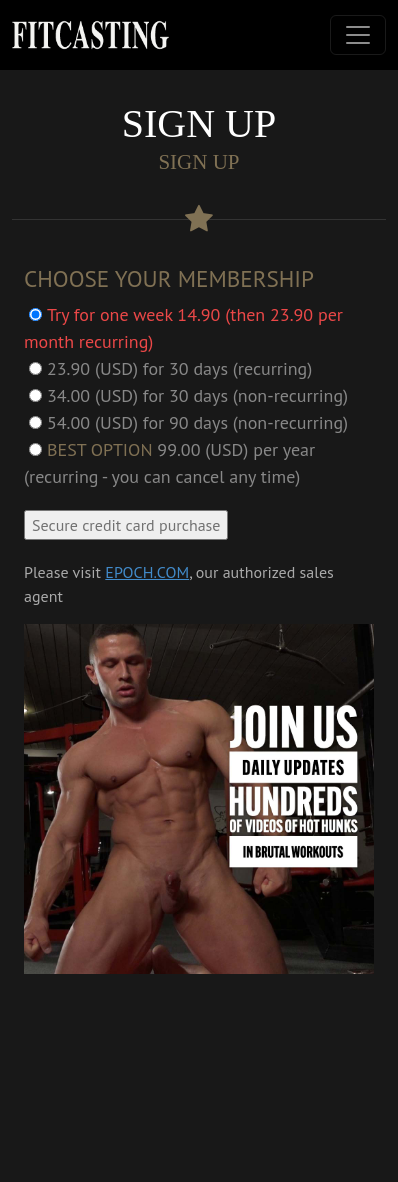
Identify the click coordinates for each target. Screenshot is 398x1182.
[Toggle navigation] (358, 35)
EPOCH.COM (147, 572)
